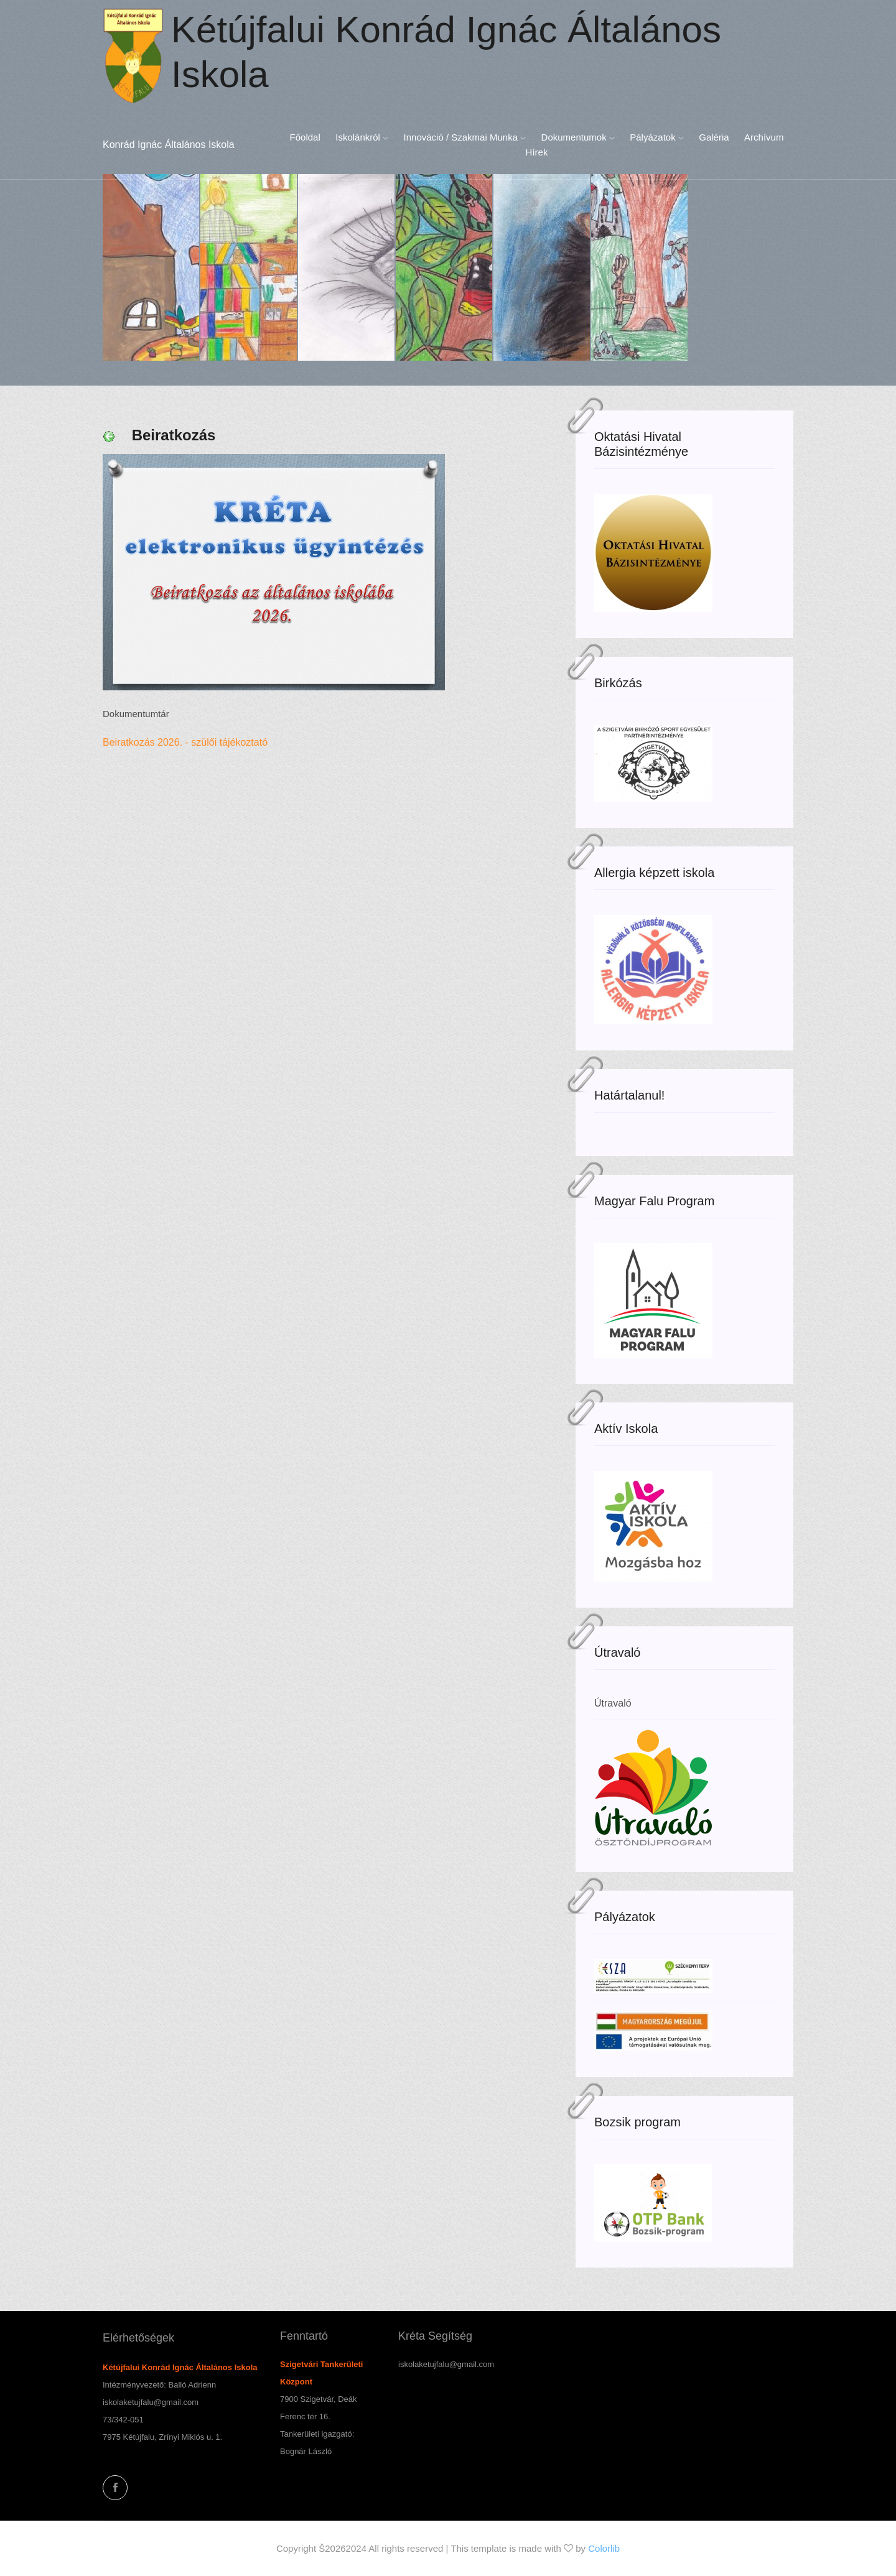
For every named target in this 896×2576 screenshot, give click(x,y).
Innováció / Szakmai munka (465, 137)
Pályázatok (657, 137)
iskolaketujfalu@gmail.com (150, 2402)
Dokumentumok (578, 137)
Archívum (763, 137)
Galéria (714, 137)
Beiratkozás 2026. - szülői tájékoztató (188, 742)
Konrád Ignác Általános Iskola (169, 144)
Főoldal (305, 137)
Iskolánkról (361, 137)
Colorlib (604, 2548)
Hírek (537, 152)
